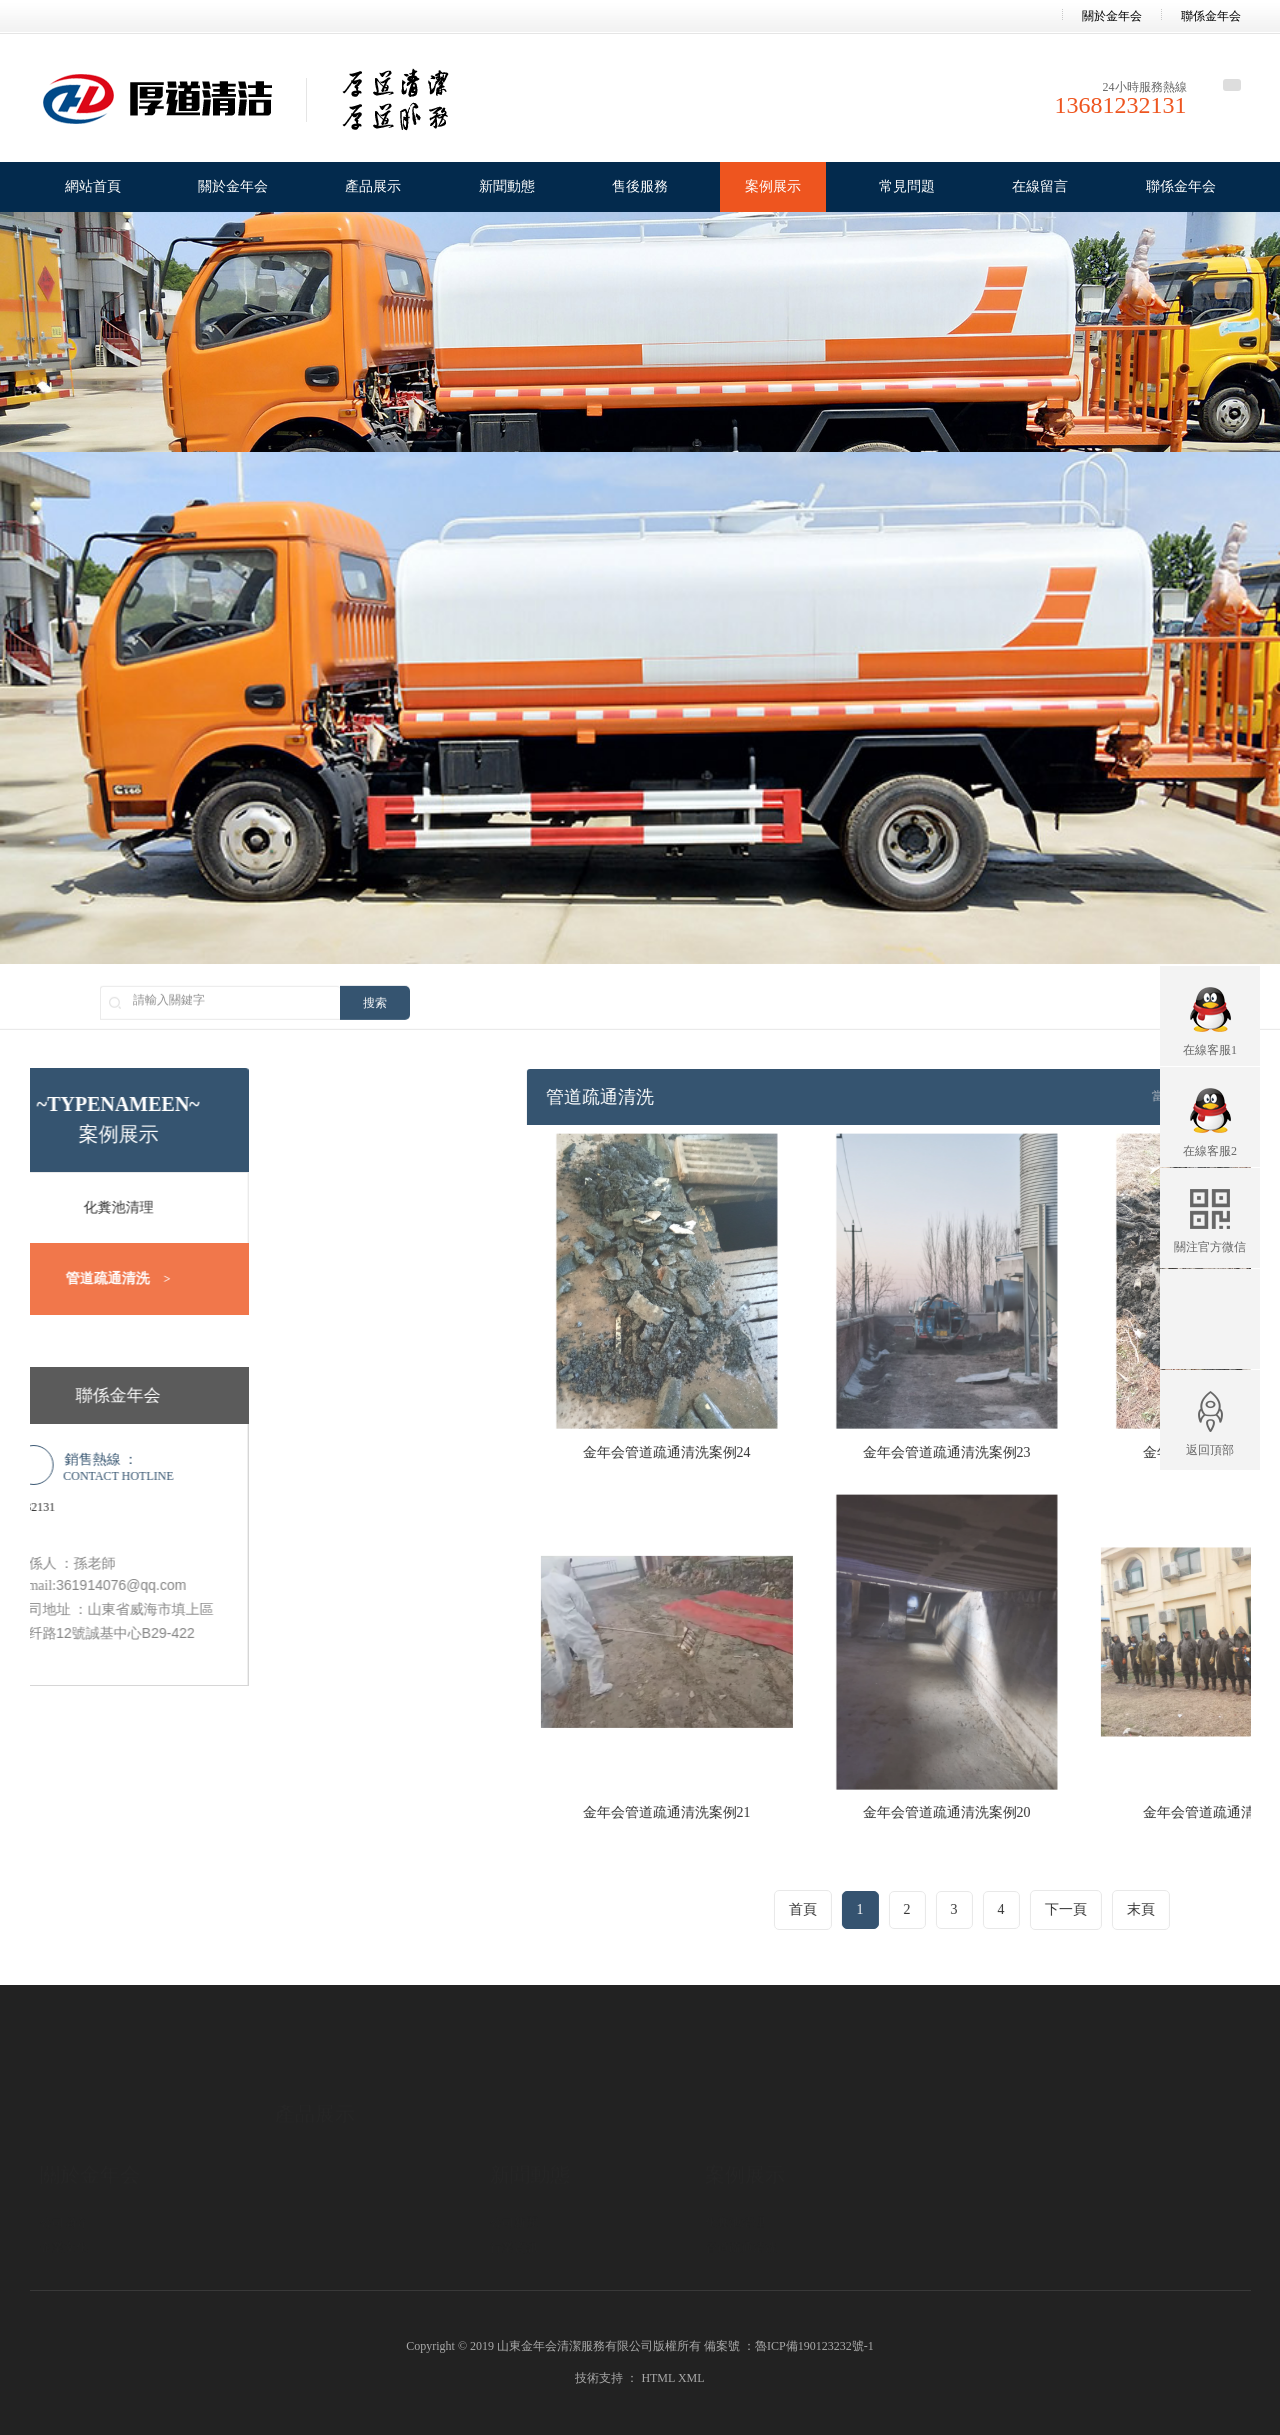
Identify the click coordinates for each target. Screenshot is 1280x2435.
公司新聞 (514, 2161)
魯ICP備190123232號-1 (814, 2346)
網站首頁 (93, 186)
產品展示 (373, 186)
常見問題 (907, 186)
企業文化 (64, 2186)
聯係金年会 (1211, 16)
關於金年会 (1112, 16)
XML (691, 2378)
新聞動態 (507, 186)
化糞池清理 (735, 2161)
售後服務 (640, 186)
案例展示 (773, 186)
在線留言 (1040, 186)
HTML (658, 2378)
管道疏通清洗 (741, 2186)
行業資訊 (514, 2186)
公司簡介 (64, 2161)
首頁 (1090, 1909)
